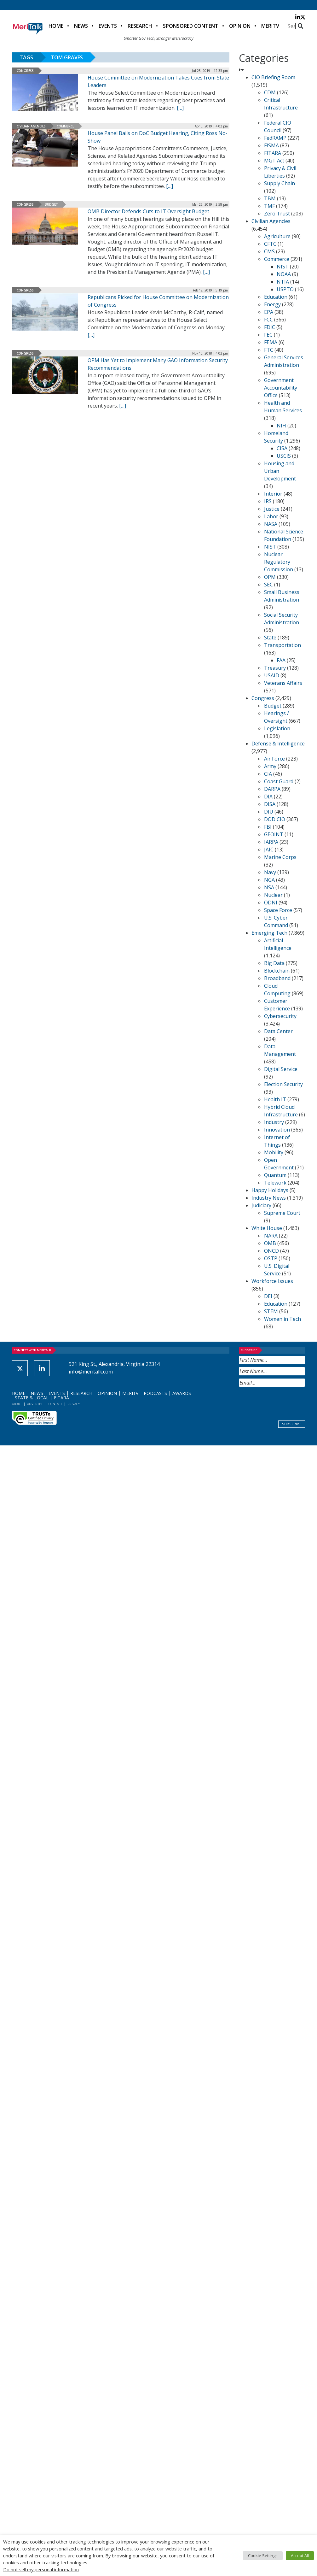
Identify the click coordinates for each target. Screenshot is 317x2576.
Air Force (274, 758)
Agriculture (277, 236)
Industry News (268, 1197)
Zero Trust (277, 213)
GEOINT (273, 834)
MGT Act (274, 160)
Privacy (73, 1404)
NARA (271, 1235)
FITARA (272, 153)
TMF (269, 206)
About (17, 1404)
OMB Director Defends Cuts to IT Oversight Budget (148, 211)
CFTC (270, 243)
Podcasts (155, 1393)
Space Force (278, 910)
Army (270, 766)
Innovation (277, 1129)
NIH (281, 425)
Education (275, 296)
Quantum (275, 1175)
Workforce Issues (272, 1281)
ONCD (271, 1250)
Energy (272, 304)
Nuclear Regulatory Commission (278, 562)
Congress (25, 70)
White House (266, 1228)
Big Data (274, 963)
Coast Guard (278, 781)
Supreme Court (282, 1212)
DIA (268, 796)
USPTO (285, 289)
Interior (273, 493)
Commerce (65, 126)
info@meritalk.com (91, 1371)
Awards (181, 1393)
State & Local (32, 1398)
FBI (268, 826)
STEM (271, 1311)
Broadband (277, 978)
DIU (268, 811)
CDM (270, 92)
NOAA (284, 274)
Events (108, 25)
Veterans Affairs (283, 682)
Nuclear (273, 894)
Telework (275, 1182)
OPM (270, 576)
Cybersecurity (280, 1016)
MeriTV (270, 25)
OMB (270, 1243)
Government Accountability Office (280, 388)
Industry (274, 1122)
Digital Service (280, 1069)
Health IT (275, 1099)
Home (56, 25)
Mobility (273, 1152)
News (81, 25)
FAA (281, 660)
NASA (270, 523)
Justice (272, 508)
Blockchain (277, 970)
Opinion (240, 25)
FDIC (269, 327)
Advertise (35, 1404)
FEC (268, 334)
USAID (271, 675)
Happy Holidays (269, 1190)
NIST (283, 266)
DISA (269, 804)
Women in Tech (282, 1318)
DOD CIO (274, 819)
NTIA (283, 281)
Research (140, 25)
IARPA (271, 841)
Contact (55, 1404)
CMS (269, 251)
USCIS (284, 455)
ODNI (270, 902)
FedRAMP (275, 137)
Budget (51, 204)
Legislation (277, 728)
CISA (282, 448)
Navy (270, 872)
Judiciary (261, 1205)
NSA (269, 887)
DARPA (272, 788)
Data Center (278, 1031)
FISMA (271, 145)
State (270, 637)
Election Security (283, 1084)
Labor (271, 516)
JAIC (269, 849)
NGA (269, 879)
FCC (268, 319)
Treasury (275, 667)
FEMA (270, 342)
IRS (268, 501)
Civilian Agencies (31, 126)
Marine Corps (280, 857)
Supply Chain (279, 183)
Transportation (282, 645)
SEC (268, 584)
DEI (268, 1296)
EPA (268, 312)
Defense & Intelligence (278, 743)
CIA (268, 773)
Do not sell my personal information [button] (41, 2569)
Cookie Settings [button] (263, 2555)
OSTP (270, 1258)
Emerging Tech (269, 932)
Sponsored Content (190, 25)
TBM (270, 198)
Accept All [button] (300, 2555)
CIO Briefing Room (273, 77)
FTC (268, 349)
